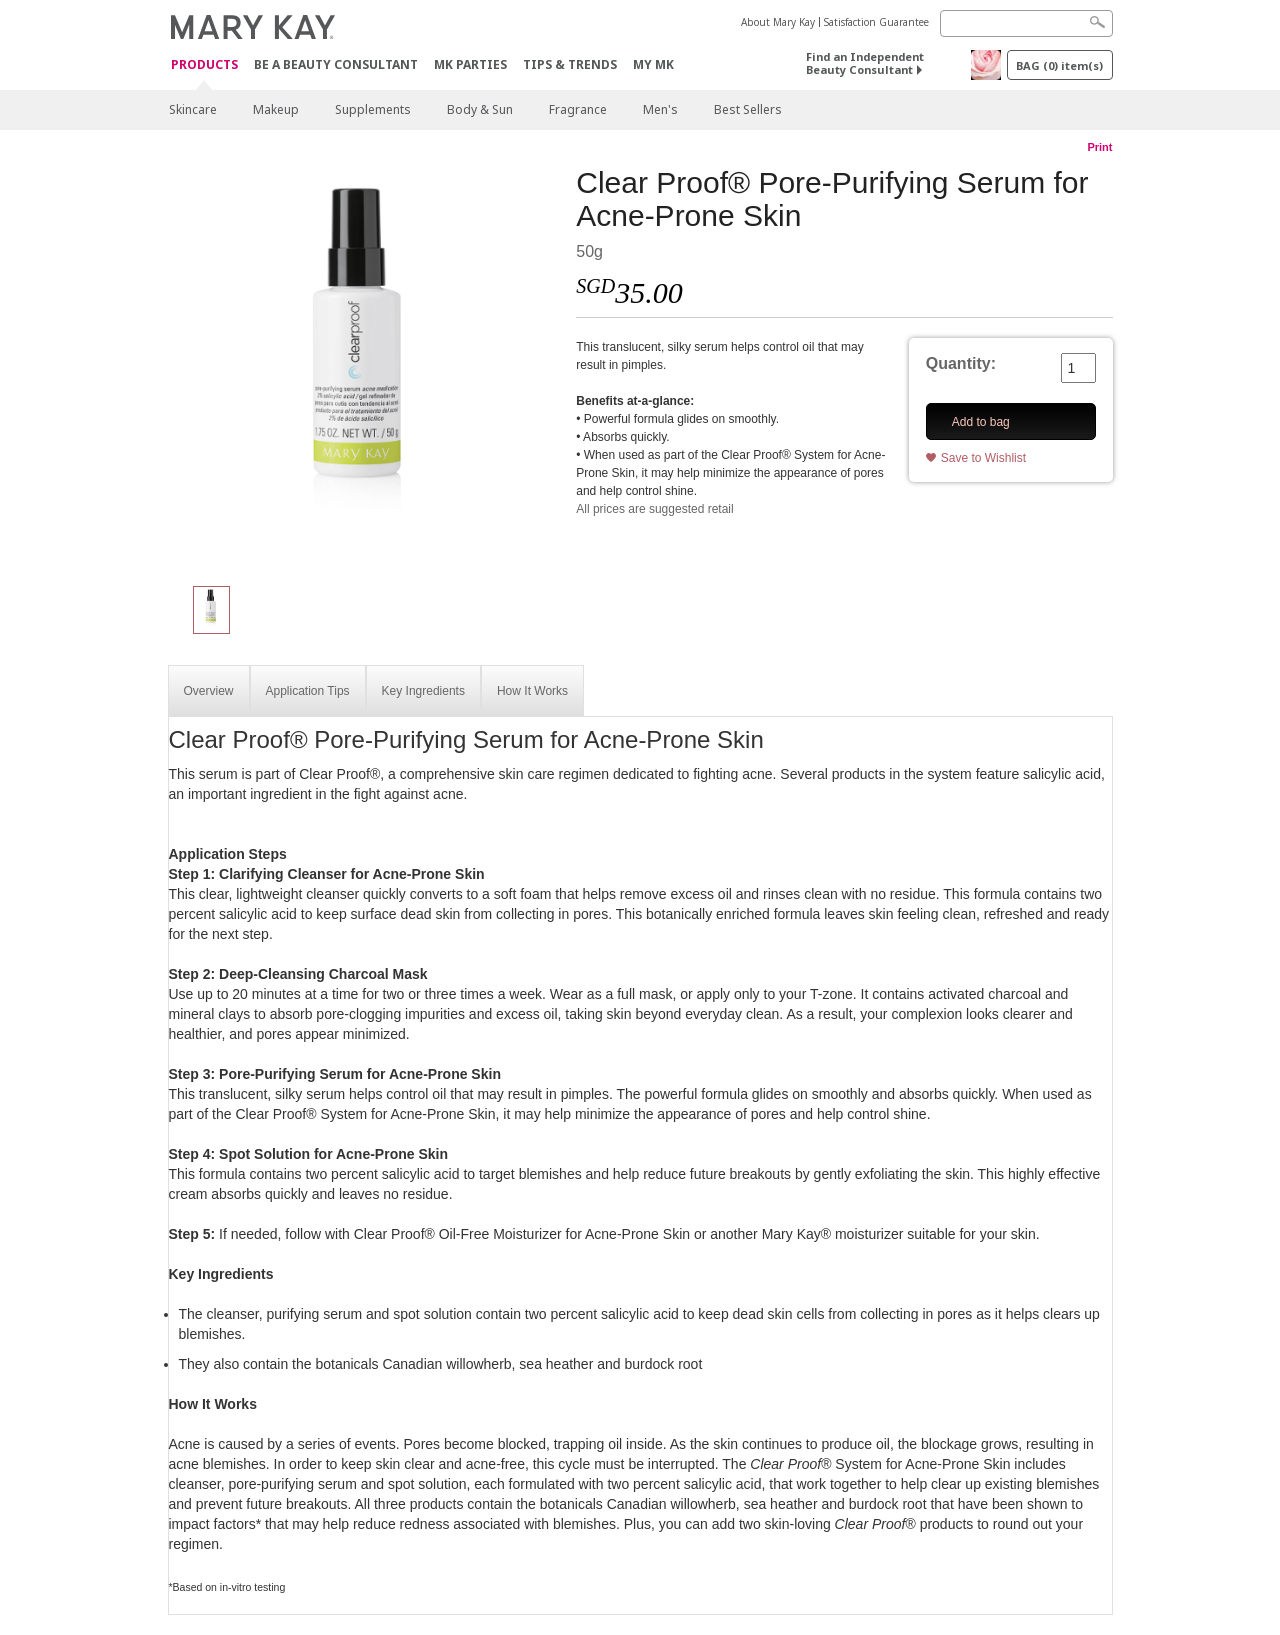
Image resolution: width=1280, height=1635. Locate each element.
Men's (660, 109)
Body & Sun (480, 109)
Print (1099, 147)
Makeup (276, 109)
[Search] (1026, 23)
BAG (1059, 65)
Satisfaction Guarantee (876, 22)
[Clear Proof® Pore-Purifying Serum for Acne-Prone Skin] (365, 366)
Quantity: (961, 363)
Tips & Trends (570, 64)
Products (204, 65)
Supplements (373, 109)
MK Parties (470, 64)
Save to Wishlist (983, 458)
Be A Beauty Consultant (336, 64)
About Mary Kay (778, 22)
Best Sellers (748, 109)
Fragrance (578, 109)
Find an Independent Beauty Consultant (865, 63)
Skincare (193, 109)
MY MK (653, 64)
